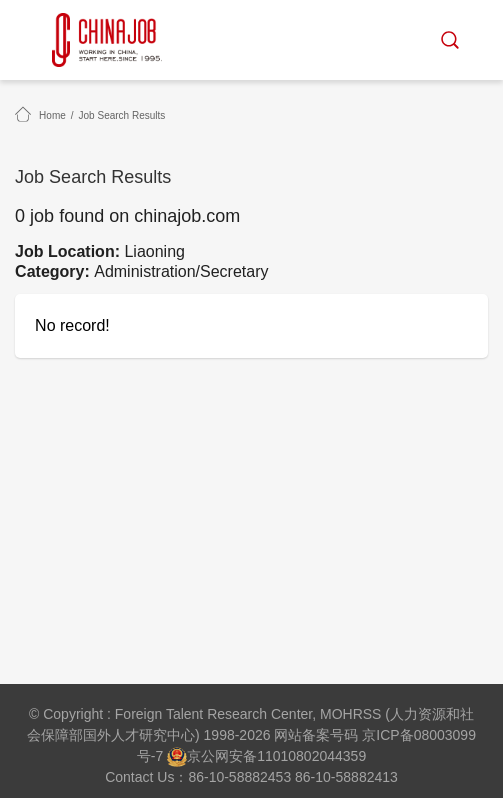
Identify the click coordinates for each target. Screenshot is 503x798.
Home (52, 115)
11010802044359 (311, 756)
